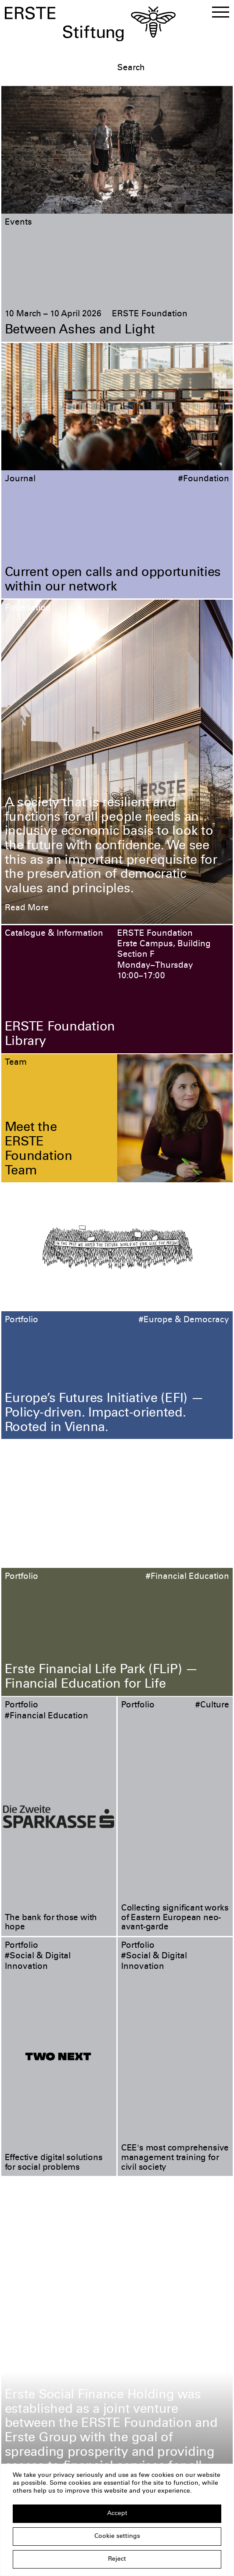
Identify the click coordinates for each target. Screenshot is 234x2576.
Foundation (28, 608)
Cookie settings (117, 2536)
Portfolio (21, 1320)
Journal (20, 479)
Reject (117, 2559)
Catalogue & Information (54, 934)
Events (18, 222)
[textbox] (173, 68)
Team (16, 1063)
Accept (117, 2514)
